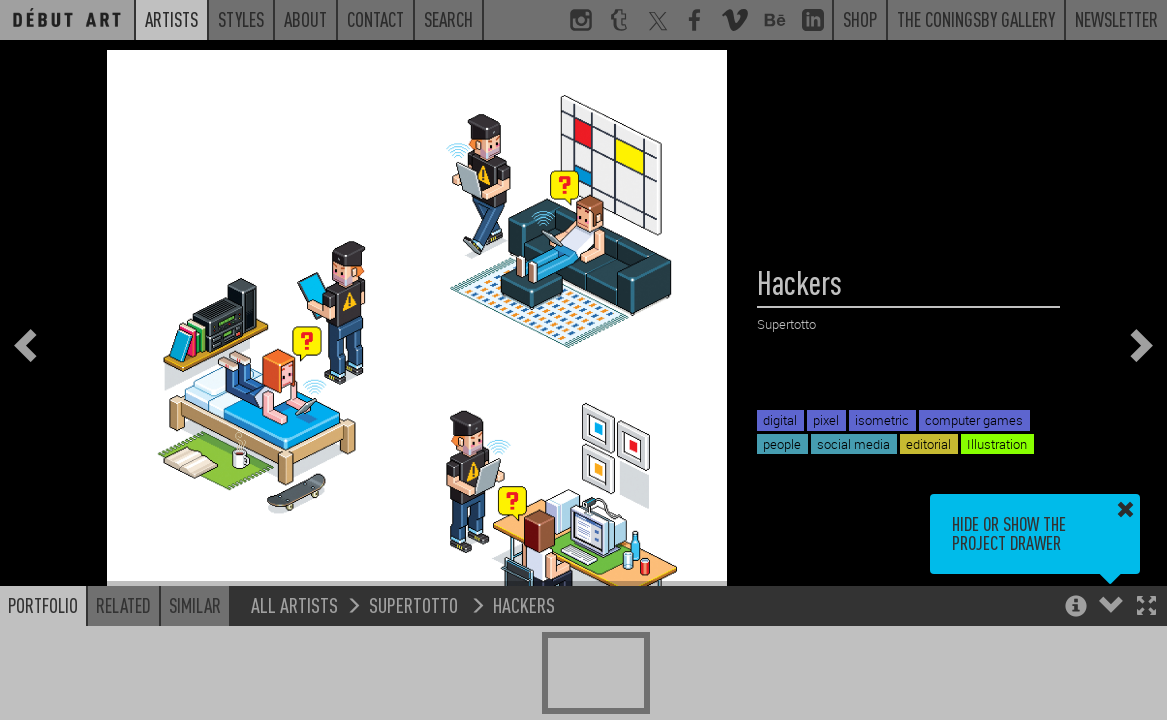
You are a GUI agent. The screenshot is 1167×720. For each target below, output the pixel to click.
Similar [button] (195, 605)
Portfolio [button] (43, 605)
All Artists (294, 604)
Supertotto (415, 604)
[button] (1146, 607)
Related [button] (123, 605)
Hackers (524, 604)
